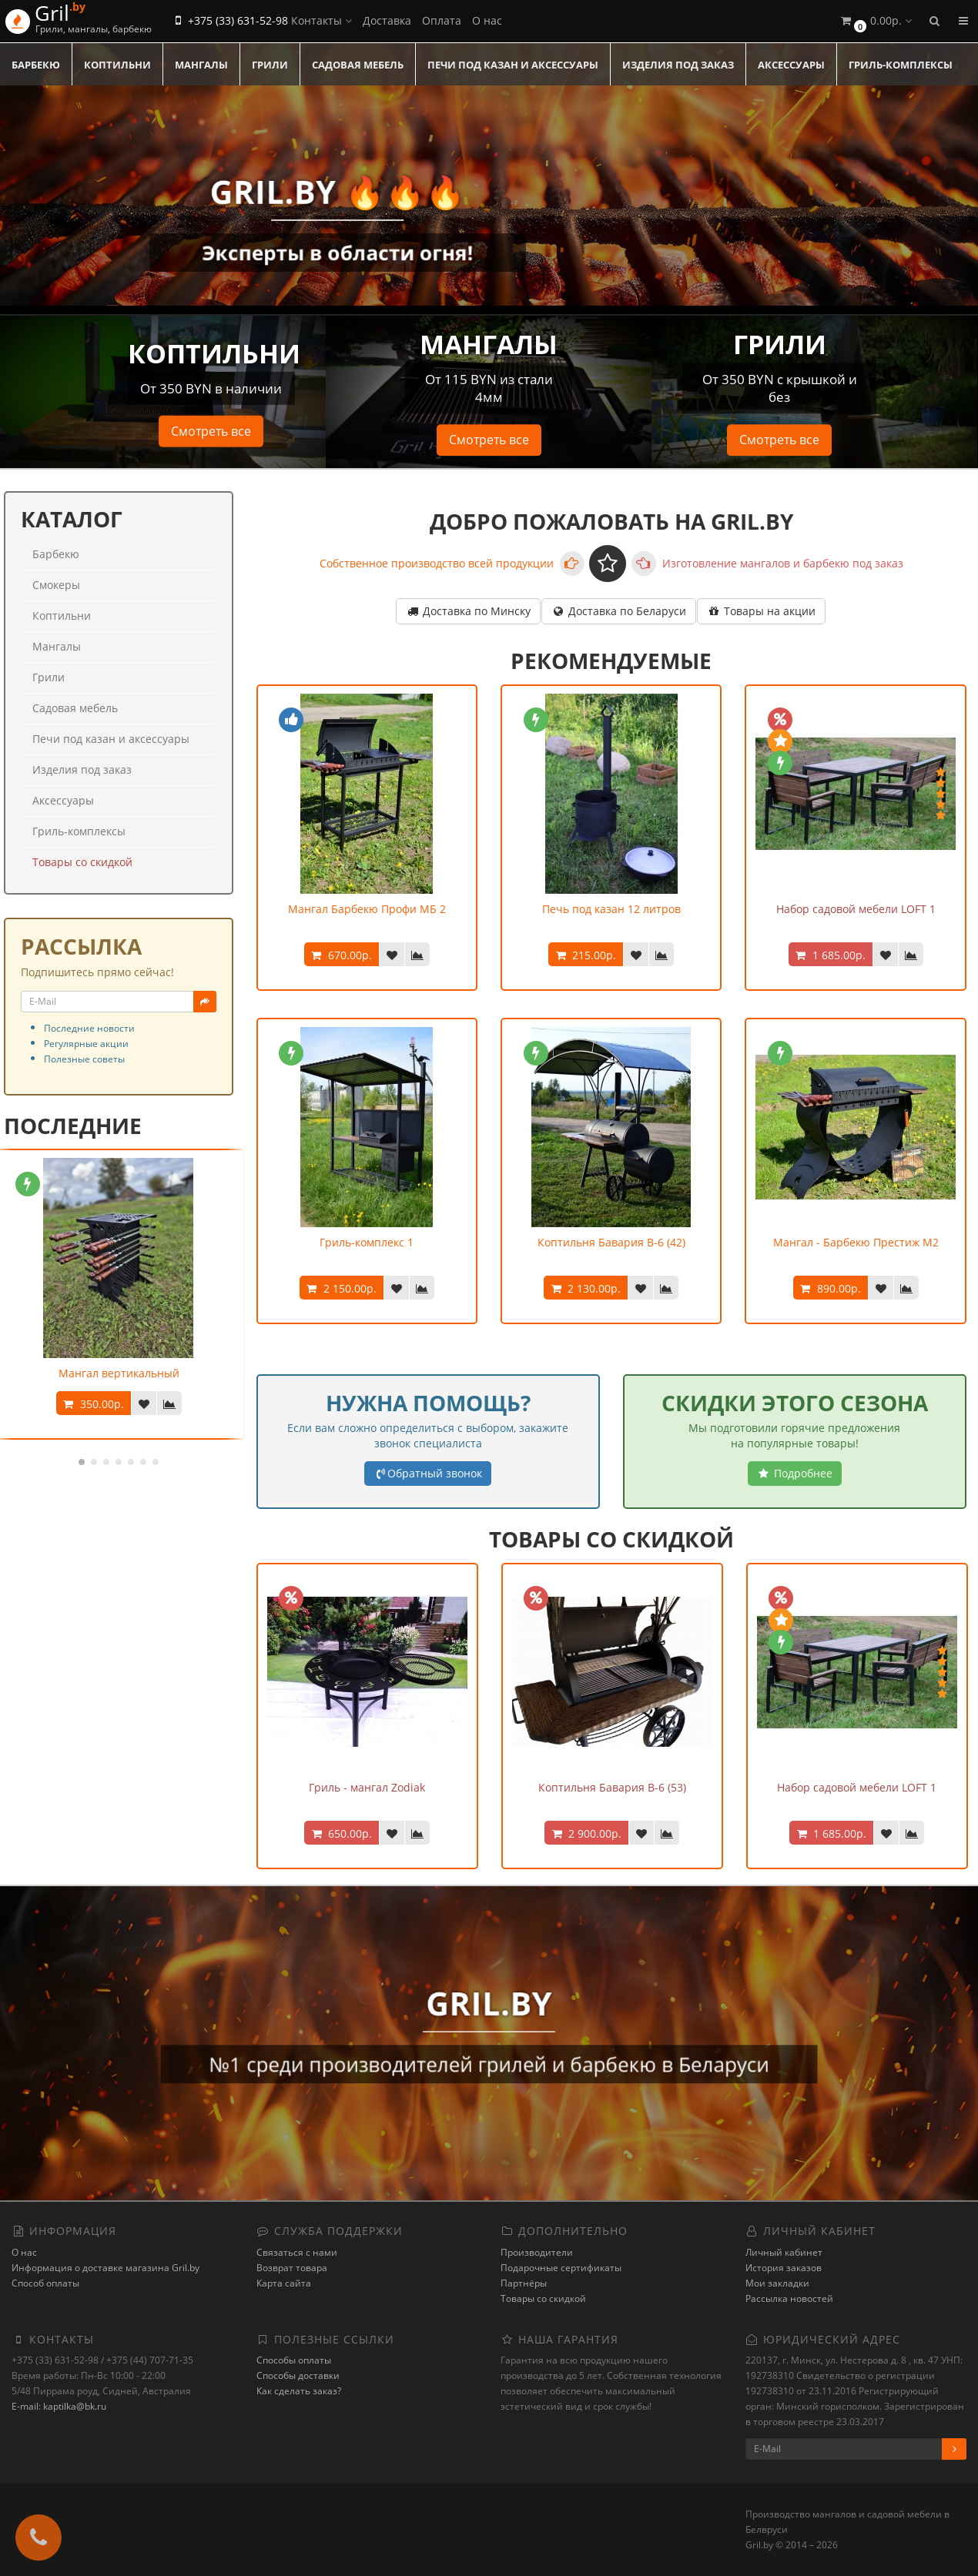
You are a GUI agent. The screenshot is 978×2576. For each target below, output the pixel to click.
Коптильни (117, 65)
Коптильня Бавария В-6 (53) (612, 1787)
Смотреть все (211, 431)
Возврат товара (291, 2267)
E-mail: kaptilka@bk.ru (59, 2406)
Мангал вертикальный (119, 1373)
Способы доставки (298, 2375)
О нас (487, 20)
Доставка (387, 20)
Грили (270, 65)
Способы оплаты (293, 2360)
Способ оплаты (45, 2283)
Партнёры (524, 2283)
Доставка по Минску (468, 611)
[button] (875, 21)
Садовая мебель (358, 65)
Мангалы (201, 65)
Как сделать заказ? (298, 2390)
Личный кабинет (783, 2252)
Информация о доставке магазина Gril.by (105, 2267)
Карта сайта (283, 2283)
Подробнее (794, 1473)
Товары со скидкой (82, 862)
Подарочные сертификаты (561, 2267)
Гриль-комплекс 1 (367, 1242)
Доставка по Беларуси (618, 611)
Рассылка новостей (789, 2298)
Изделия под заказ (678, 65)
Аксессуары (791, 65)
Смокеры (56, 584)
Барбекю (36, 65)
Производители (537, 2252)
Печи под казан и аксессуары (512, 65)
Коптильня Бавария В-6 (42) (611, 1242)
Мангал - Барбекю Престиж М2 (856, 1242)
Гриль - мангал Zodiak (367, 1787)
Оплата (441, 20)
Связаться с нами (296, 2252)
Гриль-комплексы (901, 65)
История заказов (783, 2267)
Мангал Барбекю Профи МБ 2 (367, 909)
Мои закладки (777, 2283)
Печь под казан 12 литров (611, 909)
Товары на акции (761, 611)
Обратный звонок (427, 1473)
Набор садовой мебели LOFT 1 (856, 909)
